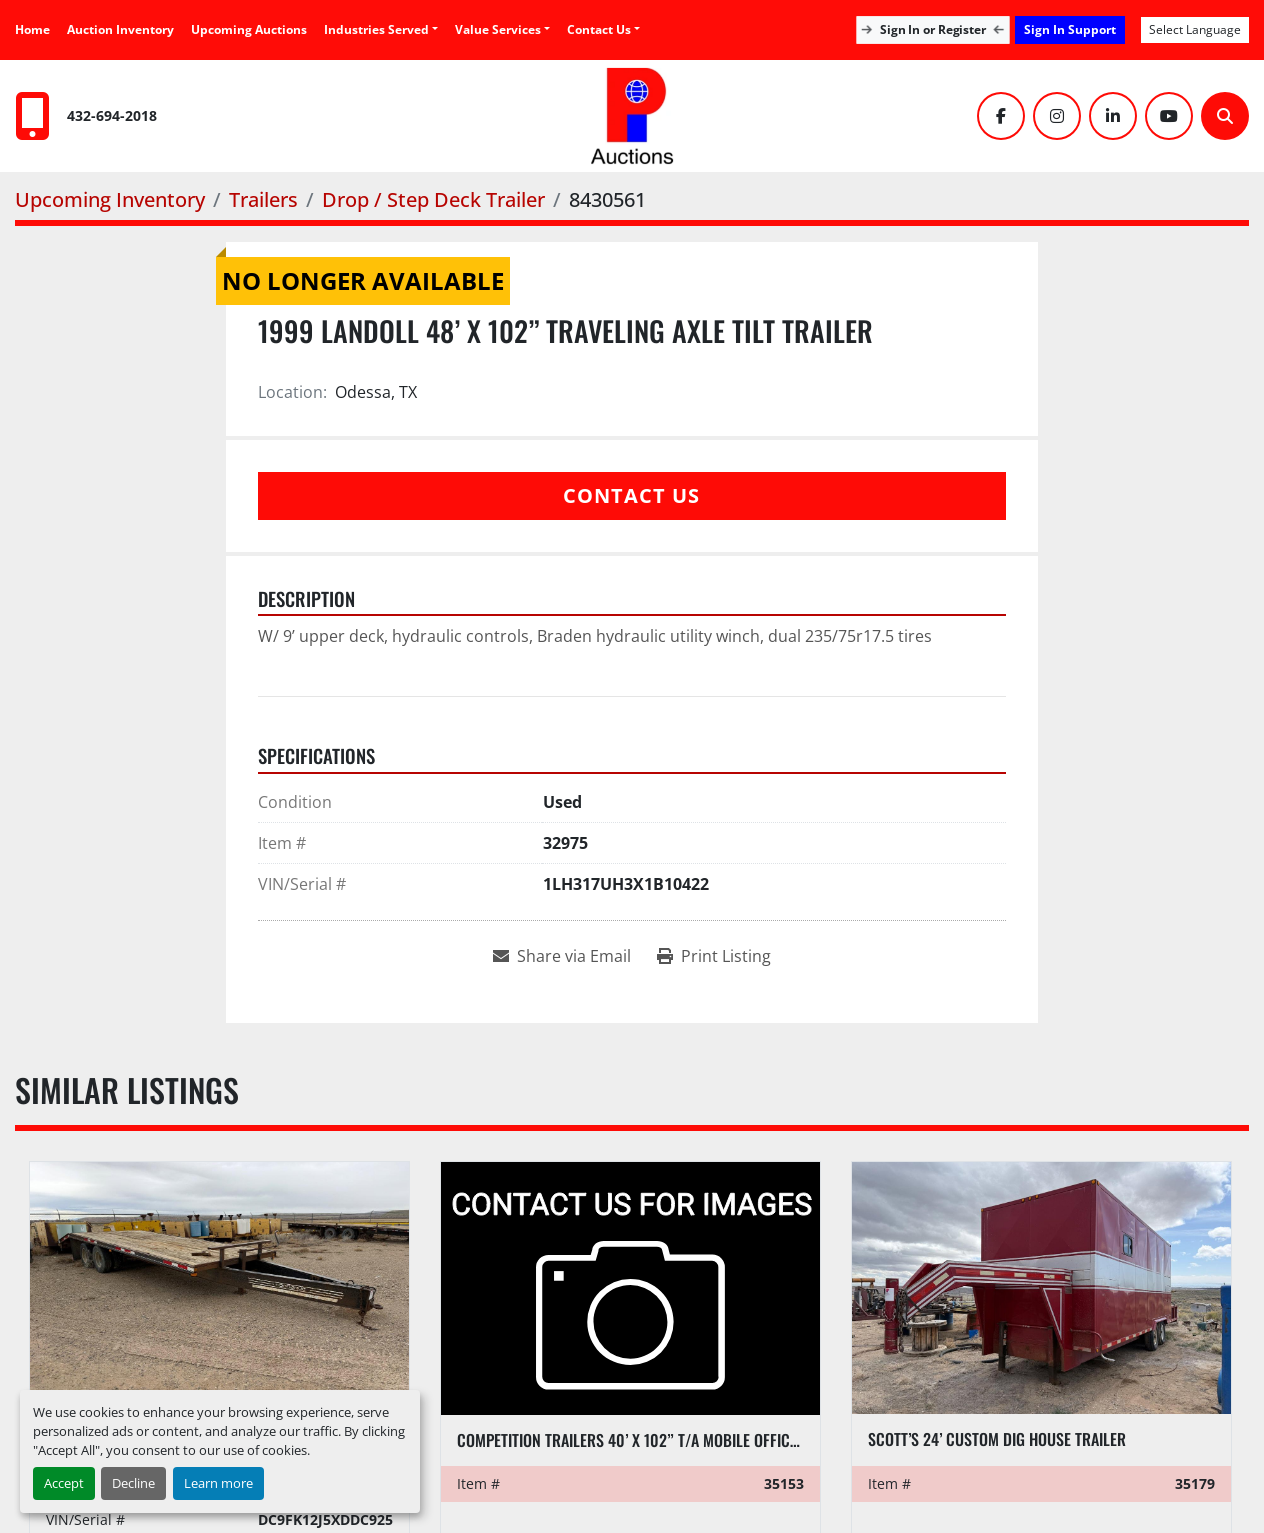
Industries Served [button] (376, 29)
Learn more (218, 1483)
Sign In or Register (933, 29)
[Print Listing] (714, 956)
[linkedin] (1113, 116)
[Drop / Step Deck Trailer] (433, 199)
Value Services (498, 29)
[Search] (1225, 116)
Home (32, 29)
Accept (64, 1483)
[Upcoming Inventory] (110, 199)
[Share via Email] (562, 956)
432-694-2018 (112, 115)
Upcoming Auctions (249, 29)
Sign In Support (1070, 29)
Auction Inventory (120, 29)
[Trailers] (263, 199)
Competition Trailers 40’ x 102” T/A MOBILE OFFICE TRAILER (654, 1440)
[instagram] (1057, 116)
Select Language (1195, 29)
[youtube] (1169, 116)
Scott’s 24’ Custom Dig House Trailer (997, 1439)
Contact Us (599, 29)
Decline (133, 1483)
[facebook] (1001, 116)
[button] (502, 30)
